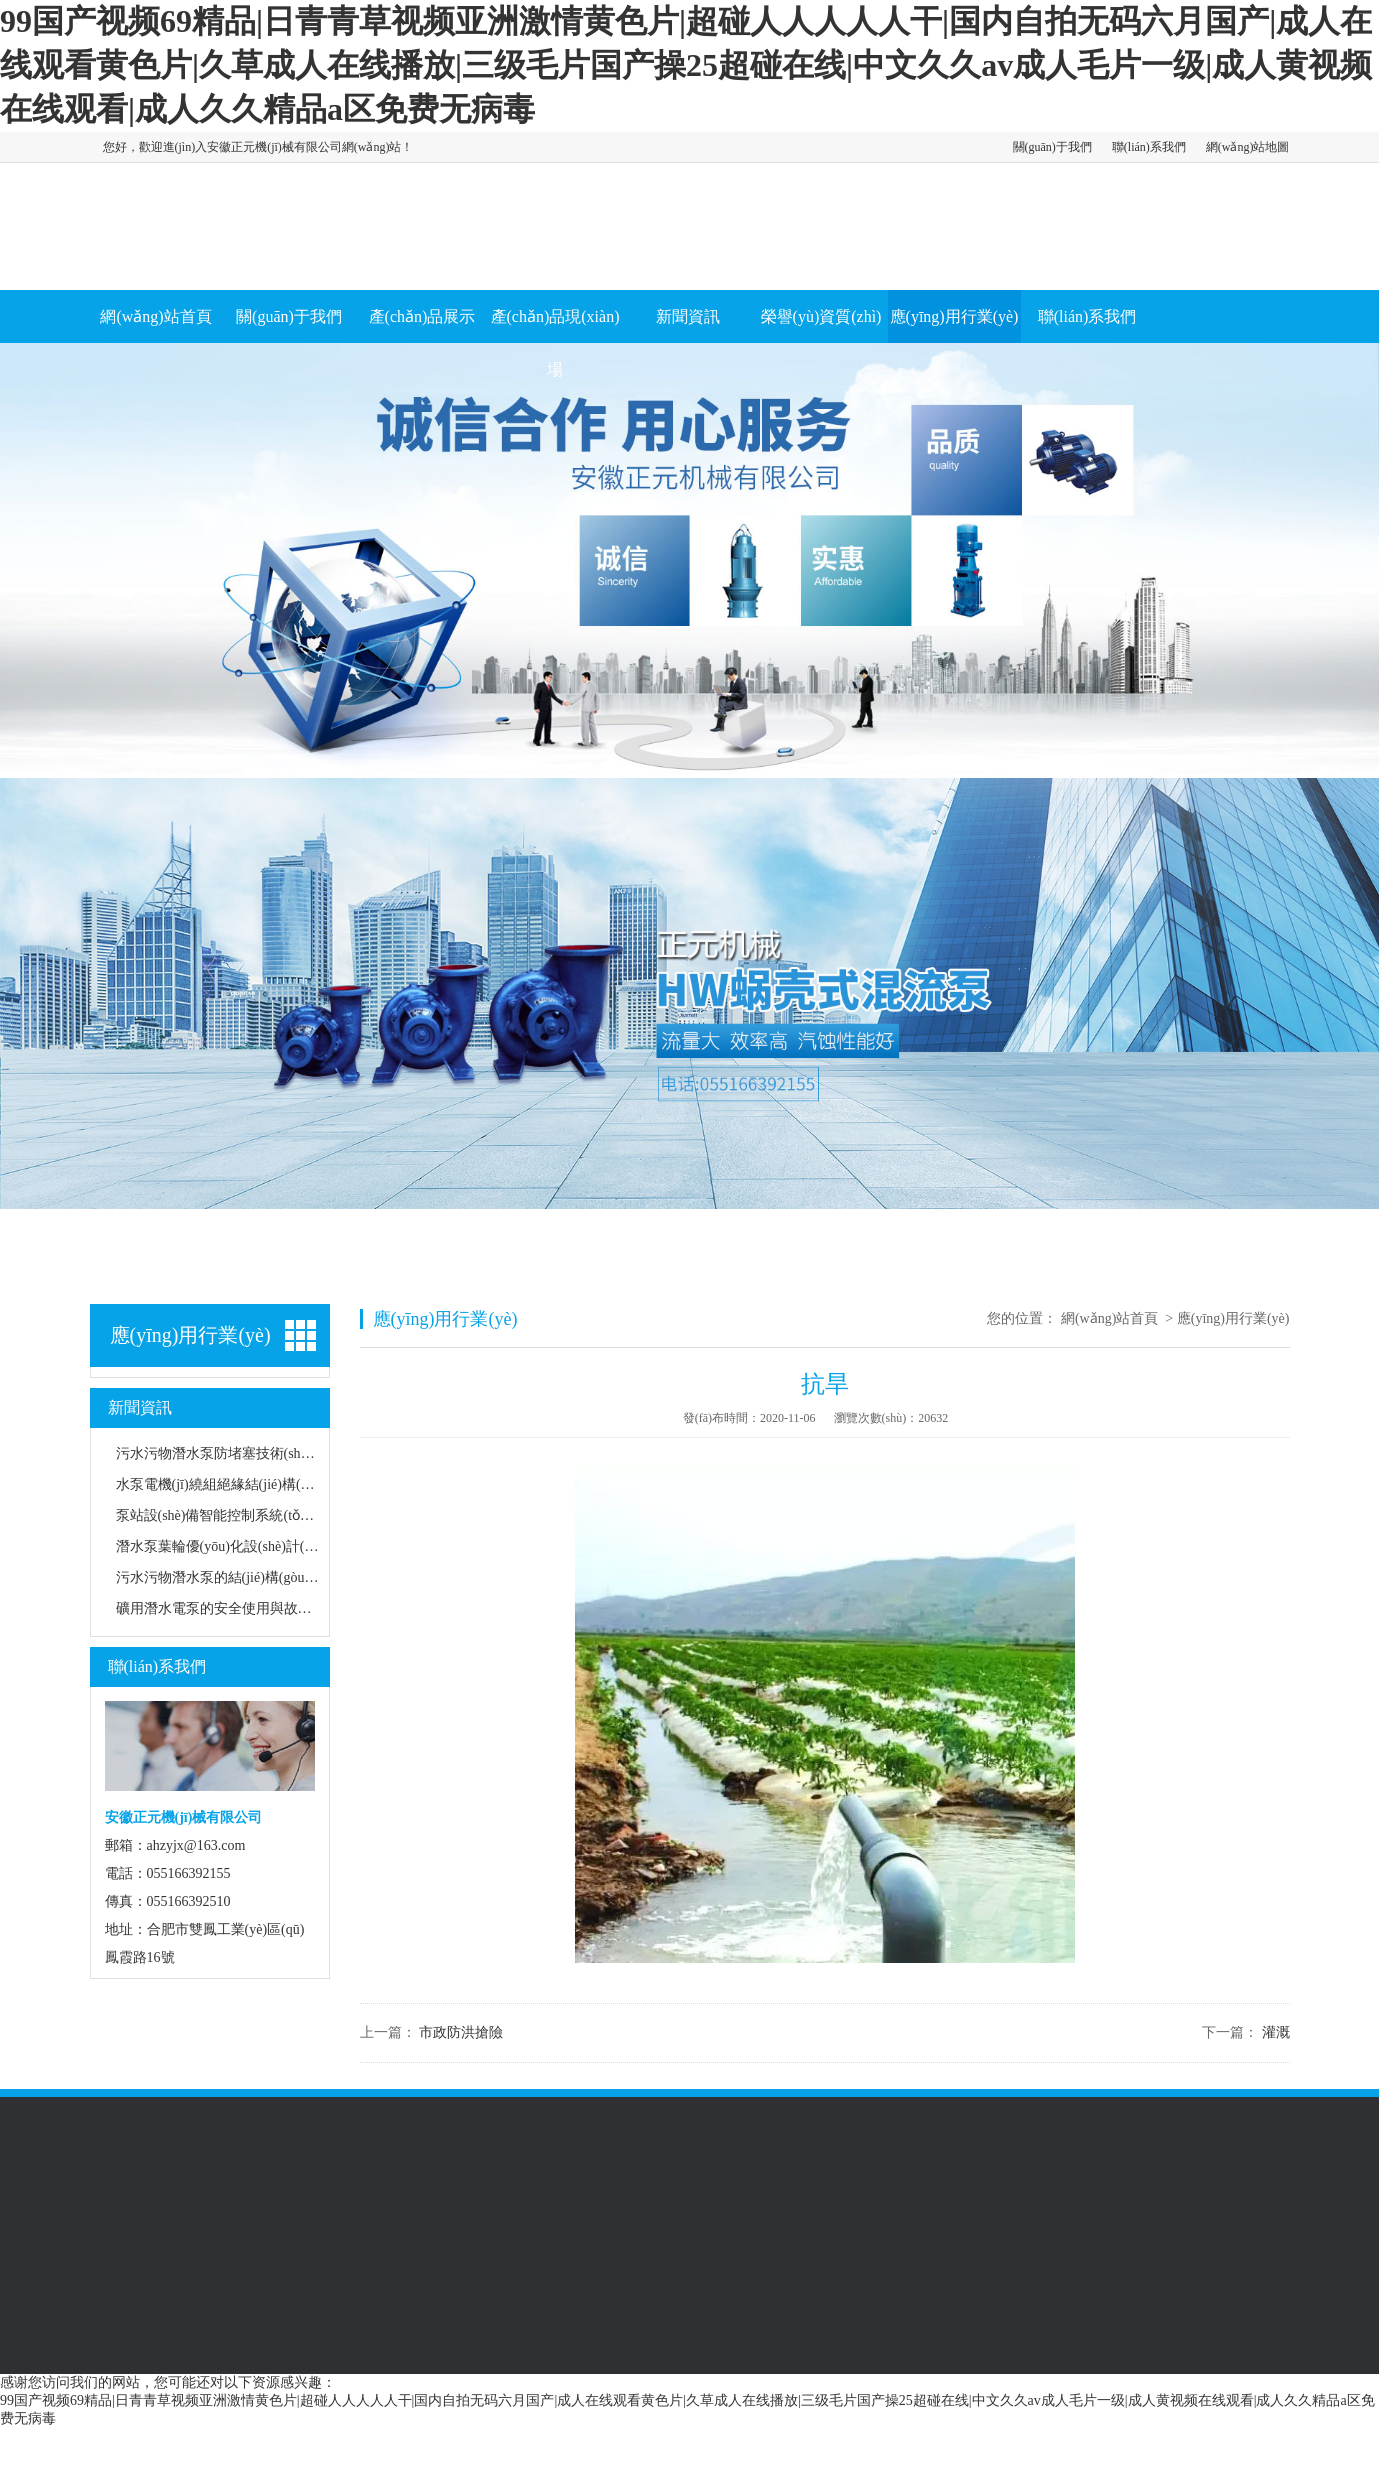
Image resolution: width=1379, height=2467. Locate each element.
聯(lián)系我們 (1149, 147)
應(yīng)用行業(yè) (954, 316)
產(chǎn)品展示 (422, 316)
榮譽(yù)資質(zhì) (821, 316)
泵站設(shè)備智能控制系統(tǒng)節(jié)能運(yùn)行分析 (286, 1515)
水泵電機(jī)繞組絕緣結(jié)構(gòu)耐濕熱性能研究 (270, 1484)
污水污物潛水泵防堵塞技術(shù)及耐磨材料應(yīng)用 (280, 1453)
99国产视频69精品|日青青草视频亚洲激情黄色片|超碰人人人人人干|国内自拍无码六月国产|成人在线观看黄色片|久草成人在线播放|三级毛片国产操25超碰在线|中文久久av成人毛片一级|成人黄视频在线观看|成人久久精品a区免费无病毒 (686, 65)
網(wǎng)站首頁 (155, 316)
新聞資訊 (688, 316)
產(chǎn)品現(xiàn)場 (555, 343)
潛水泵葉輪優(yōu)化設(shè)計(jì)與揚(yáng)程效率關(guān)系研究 (316, 1546)
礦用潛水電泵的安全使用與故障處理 (228, 1608)
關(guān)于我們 (1052, 147)
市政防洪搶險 (461, 2032)
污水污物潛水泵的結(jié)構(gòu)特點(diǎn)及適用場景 (279, 1577)
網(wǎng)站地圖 (1248, 147)
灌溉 (1276, 2032)
